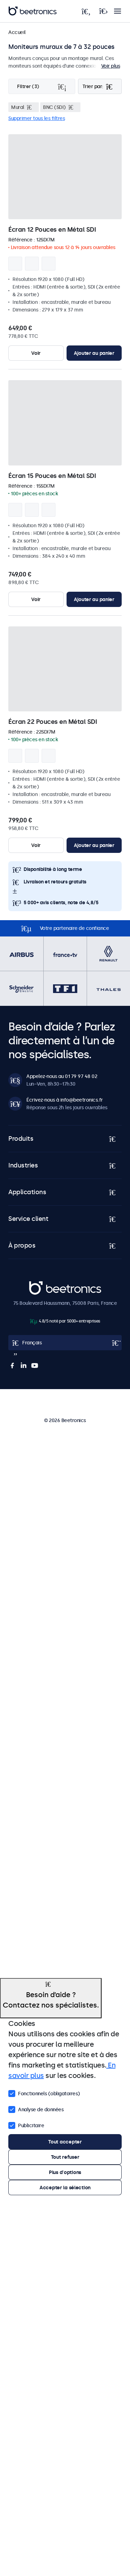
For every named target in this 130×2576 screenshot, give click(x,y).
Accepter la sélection (65, 2187)
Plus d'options (65, 2172)
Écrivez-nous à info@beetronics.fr (64, 1099)
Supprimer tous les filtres (36, 118)
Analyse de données (35, 2109)
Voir (36, 353)
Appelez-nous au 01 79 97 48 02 (61, 1076)
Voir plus (110, 65)
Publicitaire (26, 2125)
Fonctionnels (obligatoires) (44, 2093)
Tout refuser (65, 2157)
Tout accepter (64, 2141)
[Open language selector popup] (65, 1342)
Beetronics (41, 1285)
